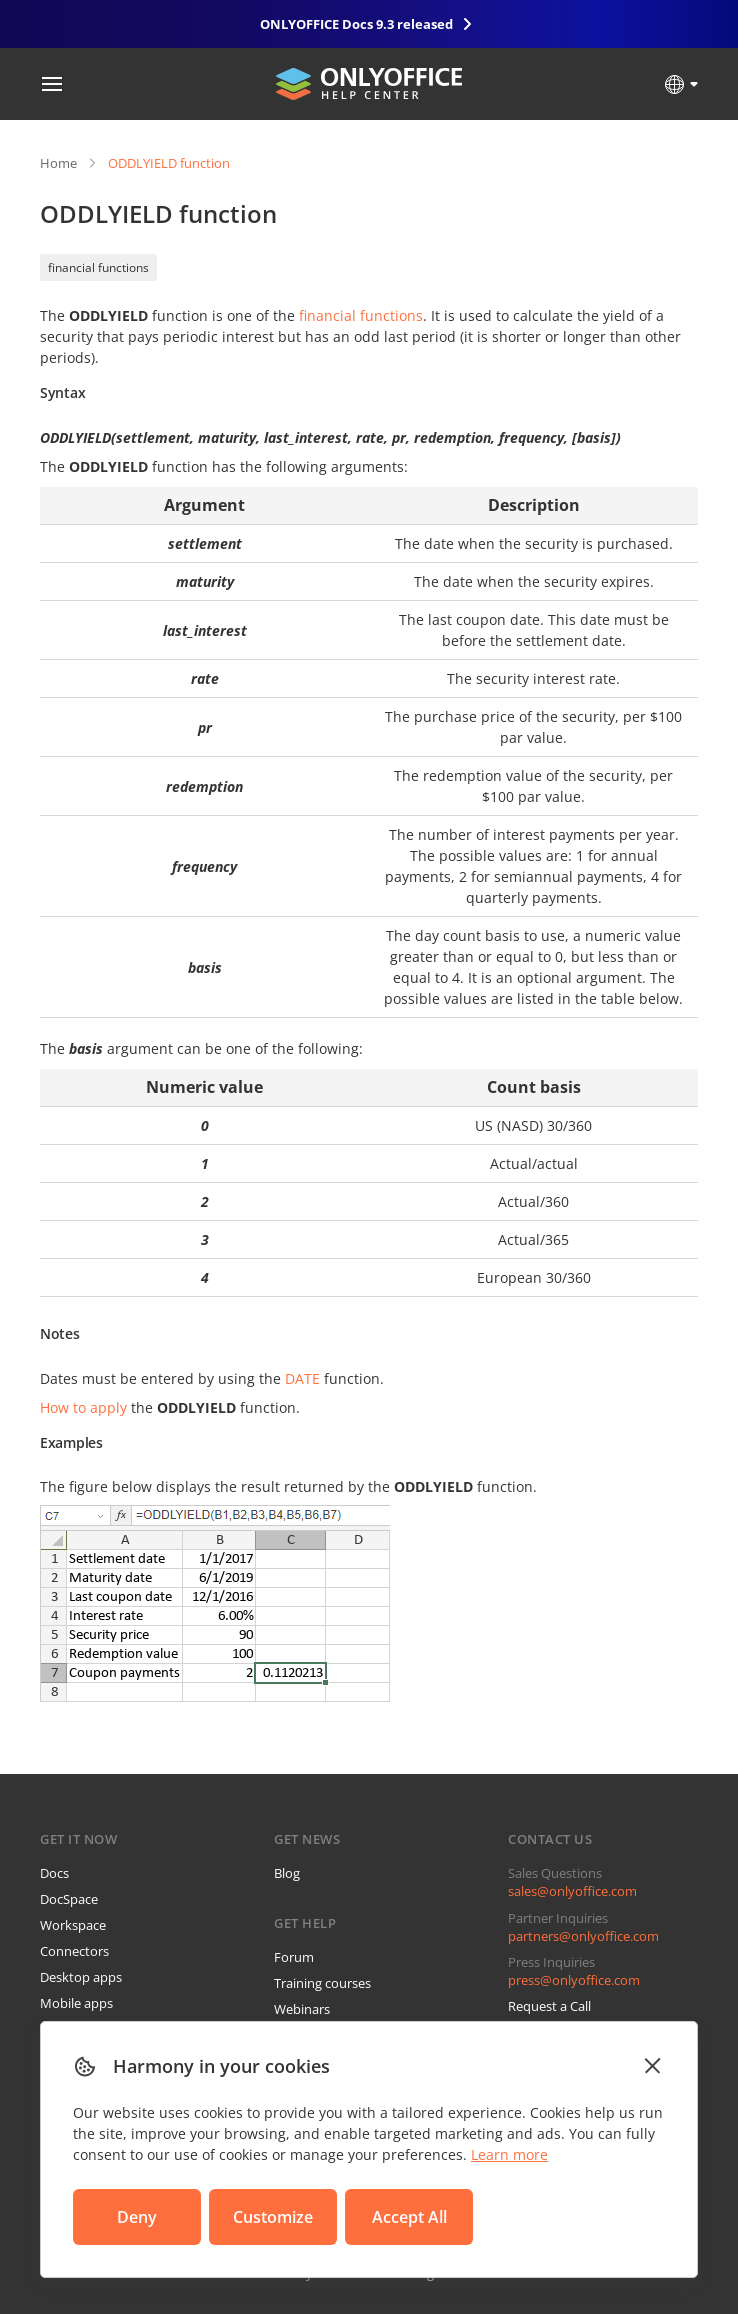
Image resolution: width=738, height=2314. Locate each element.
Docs (54, 1873)
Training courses (322, 1983)
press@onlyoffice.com (574, 1980)
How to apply (83, 1407)
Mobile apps (76, 2003)
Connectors (74, 1951)
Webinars (302, 2009)
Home (58, 163)
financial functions (98, 267)
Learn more (509, 2154)
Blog (287, 1873)
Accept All (409, 2217)
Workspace (73, 1925)
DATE (302, 1378)
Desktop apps (81, 1977)
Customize (273, 2217)
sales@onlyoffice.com (572, 1891)
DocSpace (69, 1899)
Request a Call (549, 2006)
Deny (137, 2217)
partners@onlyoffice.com (583, 1936)
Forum (294, 1957)
